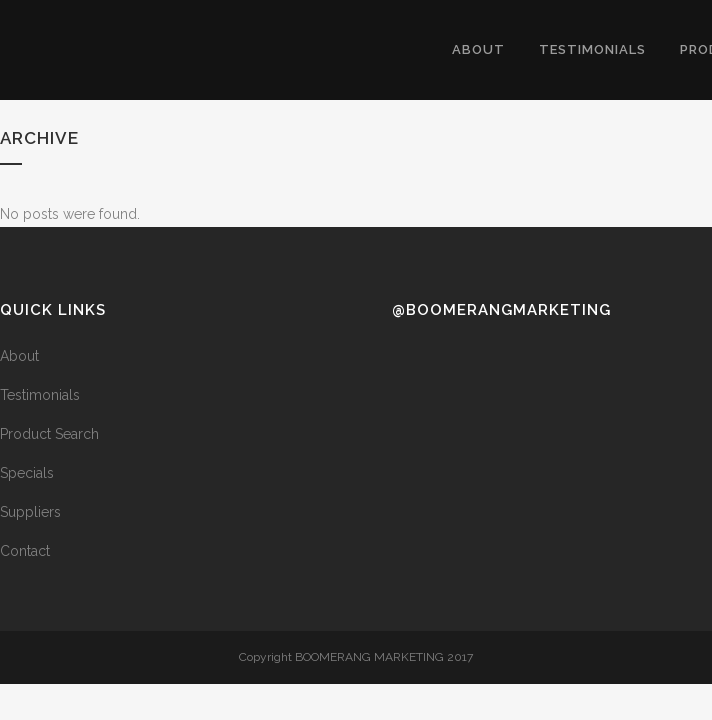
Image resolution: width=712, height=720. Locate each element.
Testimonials (40, 395)
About (19, 356)
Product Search (49, 434)
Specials (27, 473)
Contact (25, 551)
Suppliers (30, 512)
